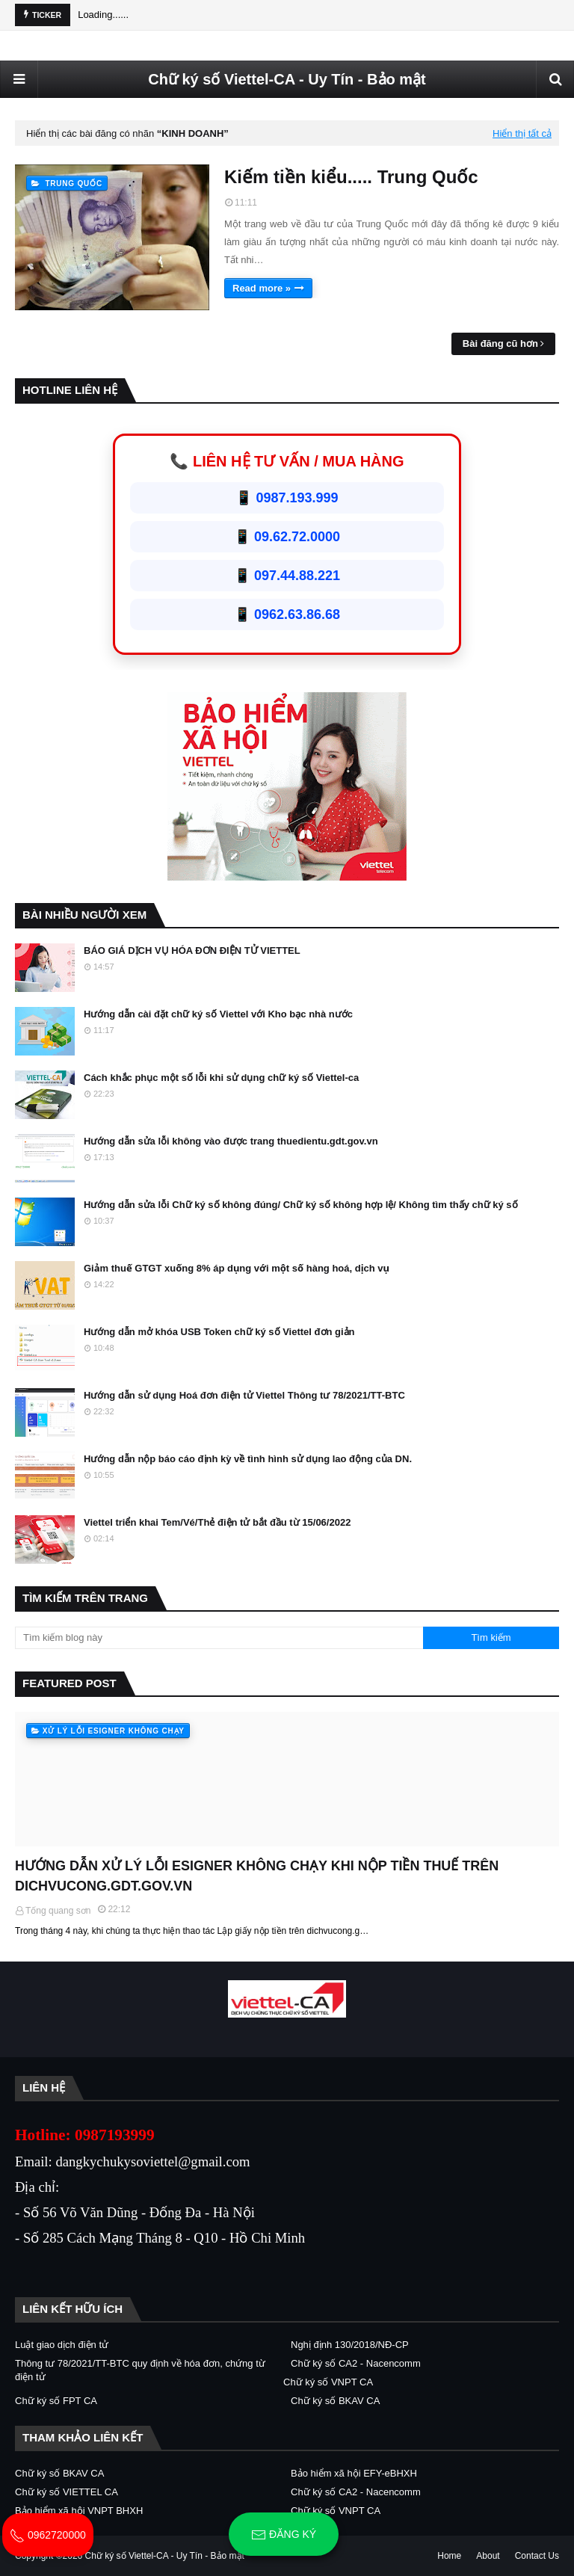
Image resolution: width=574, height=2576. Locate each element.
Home (449, 2556)
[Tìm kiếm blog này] (219, 1638)
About (487, 2556)
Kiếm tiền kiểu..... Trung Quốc (351, 177)
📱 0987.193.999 (286, 497)
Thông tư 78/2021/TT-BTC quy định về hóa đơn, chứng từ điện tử (140, 2370)
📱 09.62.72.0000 (287, 536)
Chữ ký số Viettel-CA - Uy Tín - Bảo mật (286, 79)
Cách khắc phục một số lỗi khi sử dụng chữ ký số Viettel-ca (221, 1077)
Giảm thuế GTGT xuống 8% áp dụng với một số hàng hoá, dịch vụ (236, 1268)
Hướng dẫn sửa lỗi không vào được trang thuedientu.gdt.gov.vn (231, 1141)
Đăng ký (283, 2534)
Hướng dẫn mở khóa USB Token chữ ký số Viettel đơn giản (219, 1331)
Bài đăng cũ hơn (500, 343)
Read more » (261, 288)
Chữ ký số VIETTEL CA (66, 2492)
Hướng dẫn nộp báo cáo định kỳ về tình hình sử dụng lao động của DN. (248, 1458)
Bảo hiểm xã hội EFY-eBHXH (354, 2473)
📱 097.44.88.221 (287, 575)
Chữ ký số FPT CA (56, 2400)
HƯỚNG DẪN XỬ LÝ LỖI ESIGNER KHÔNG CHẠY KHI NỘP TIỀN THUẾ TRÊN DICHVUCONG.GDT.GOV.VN (257, 1876)
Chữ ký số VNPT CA (328, 2382)
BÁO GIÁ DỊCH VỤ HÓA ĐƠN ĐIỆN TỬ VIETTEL (192, 950)
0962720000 (48, 2535)
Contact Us (537, 2556)
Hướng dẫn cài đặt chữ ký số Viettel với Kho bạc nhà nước (218, 1014)
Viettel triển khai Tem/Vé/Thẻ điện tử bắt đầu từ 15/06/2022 (217, 1522)
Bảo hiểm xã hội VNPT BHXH (79, 2510)
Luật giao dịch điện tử (61, 2344)
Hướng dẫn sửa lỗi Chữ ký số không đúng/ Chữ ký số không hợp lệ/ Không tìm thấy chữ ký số (301, 1204)
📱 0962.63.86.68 (287, 614)
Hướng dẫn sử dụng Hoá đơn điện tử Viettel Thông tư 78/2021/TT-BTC (244, 1395)
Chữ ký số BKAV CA (335, 2400)
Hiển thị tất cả (522, 133)
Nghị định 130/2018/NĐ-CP (350, 2344)
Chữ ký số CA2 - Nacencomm (356, 2363)
